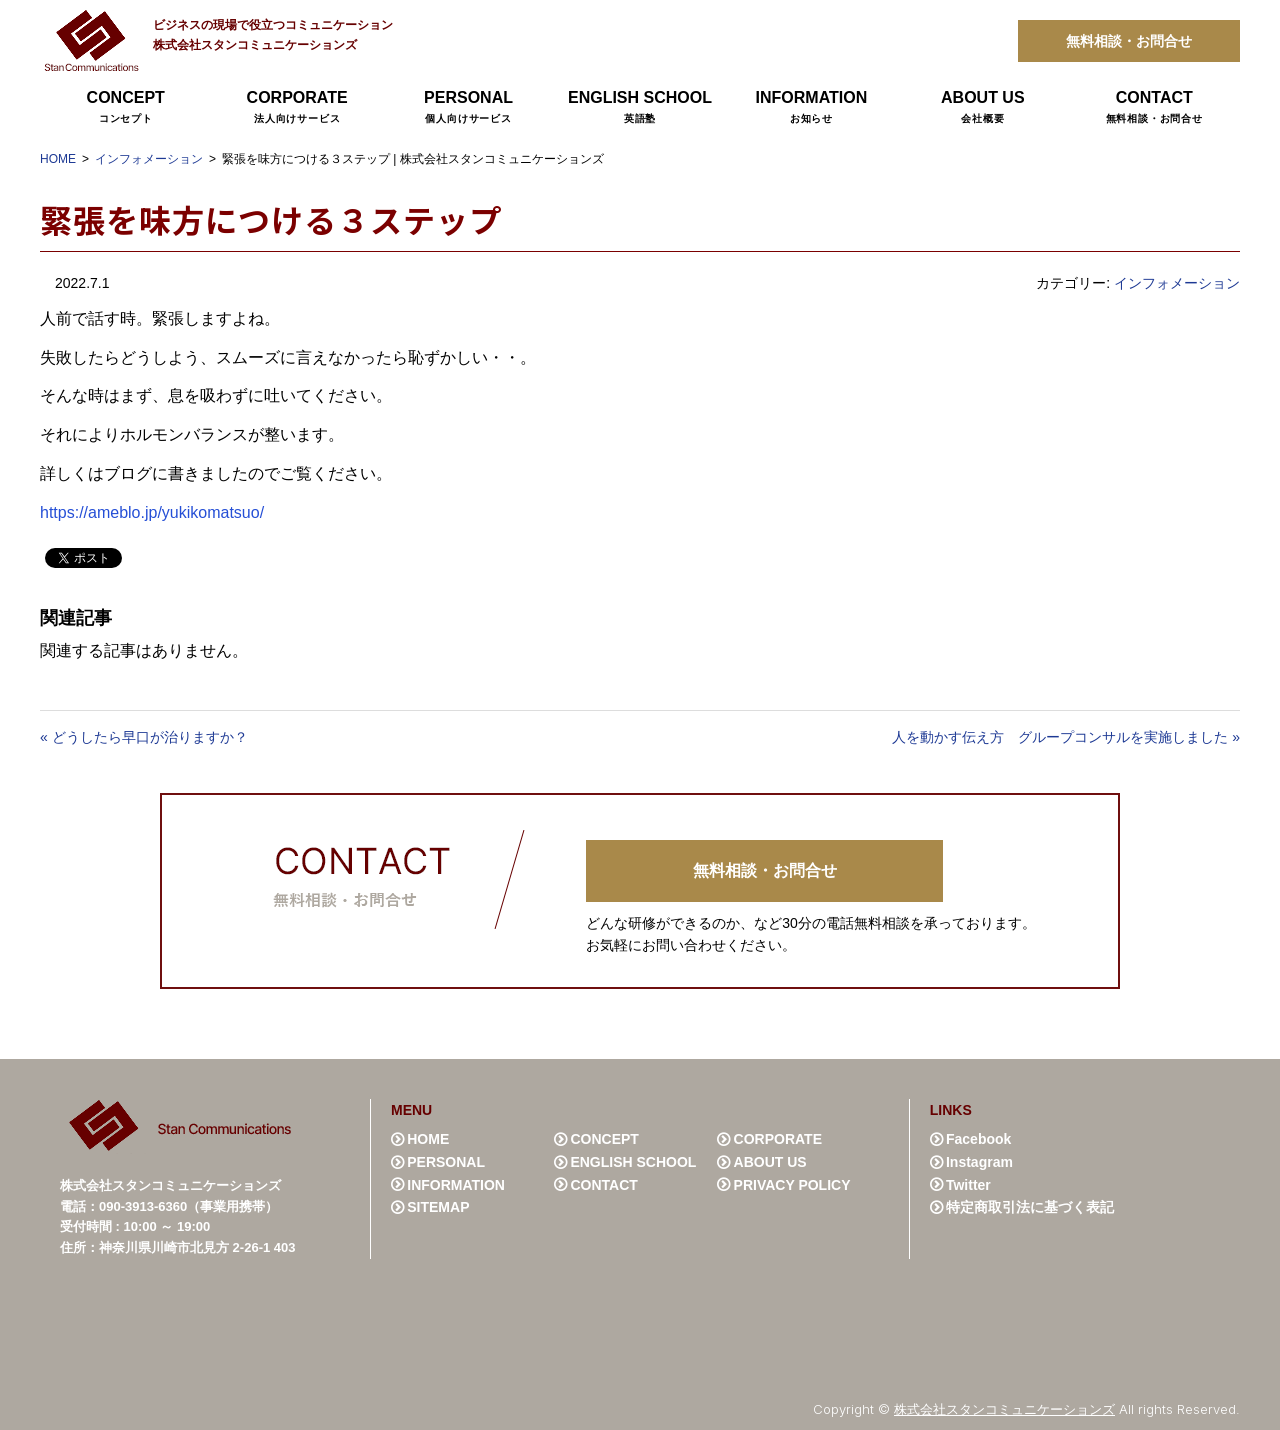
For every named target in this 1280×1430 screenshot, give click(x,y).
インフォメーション (149, 159)
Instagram (979, 1162)
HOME (58, 159)
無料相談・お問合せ (1129, 41)
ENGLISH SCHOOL (639, 108)
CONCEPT (125, 108)
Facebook (978, 1139)
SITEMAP (438, 1207)
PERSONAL (468, 108)
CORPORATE (296, 108)
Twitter (968, 1185)
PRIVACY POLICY (792, 1185)
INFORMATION (811, 108)
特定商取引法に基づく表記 (1030, 1207)
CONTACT (1154, 108)
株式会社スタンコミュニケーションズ (1004, 1409)
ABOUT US (982, 108)
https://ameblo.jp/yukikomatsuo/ (152, 512)
